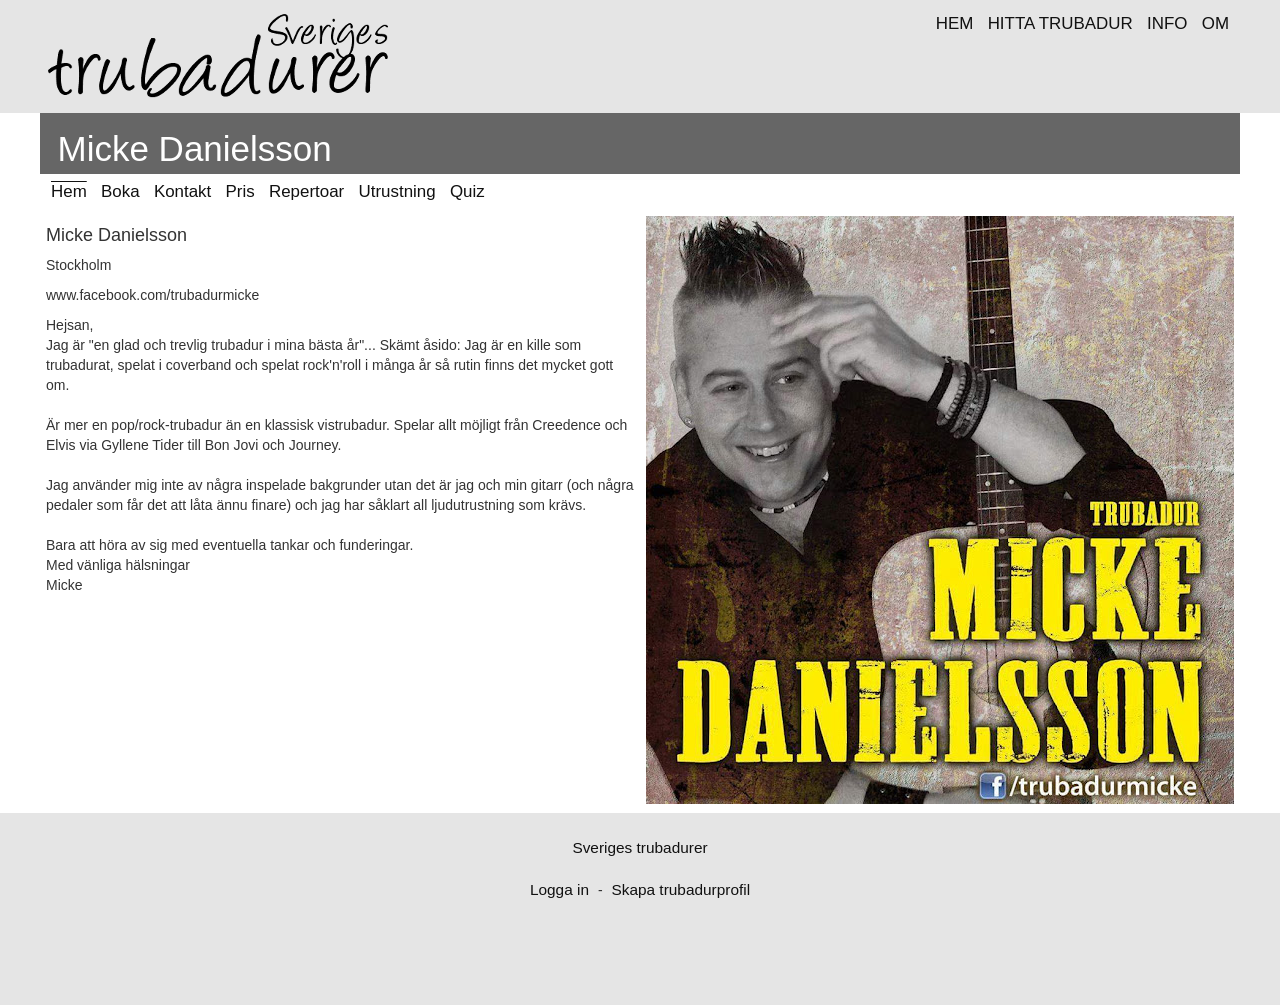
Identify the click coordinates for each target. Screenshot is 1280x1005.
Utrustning (397, 191)
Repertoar (306, 191)
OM (1215, 23)
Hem (69, 191)
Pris (240, 191)
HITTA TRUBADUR (1060, 23)
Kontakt (182, 191)
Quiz (467, 191)
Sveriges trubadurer (639, 847)
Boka (120, 191)
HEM (955, 23)
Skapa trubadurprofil (680, 889)
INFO (1167, 23)
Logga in (559, 889)
